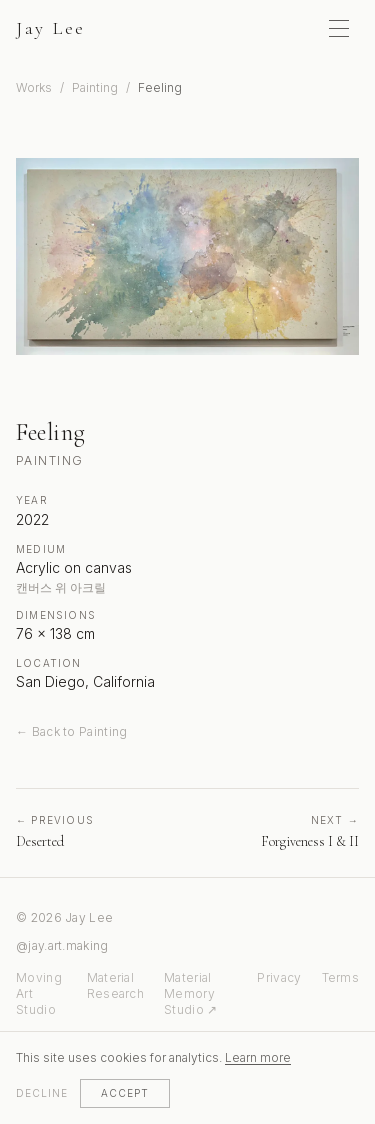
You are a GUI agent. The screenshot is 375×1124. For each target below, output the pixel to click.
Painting (95, 87)
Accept (125, 1093)
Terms (341, 977)
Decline (42, 1093)
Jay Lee (51, 28)
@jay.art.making (62, 945)
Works (34, 87)
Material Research (115, 985)
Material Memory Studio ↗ (190, 993)
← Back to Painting (71, 731)
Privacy (279, 977)
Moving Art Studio (39, 993)
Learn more (258, 1057)
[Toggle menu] (339, 28)
